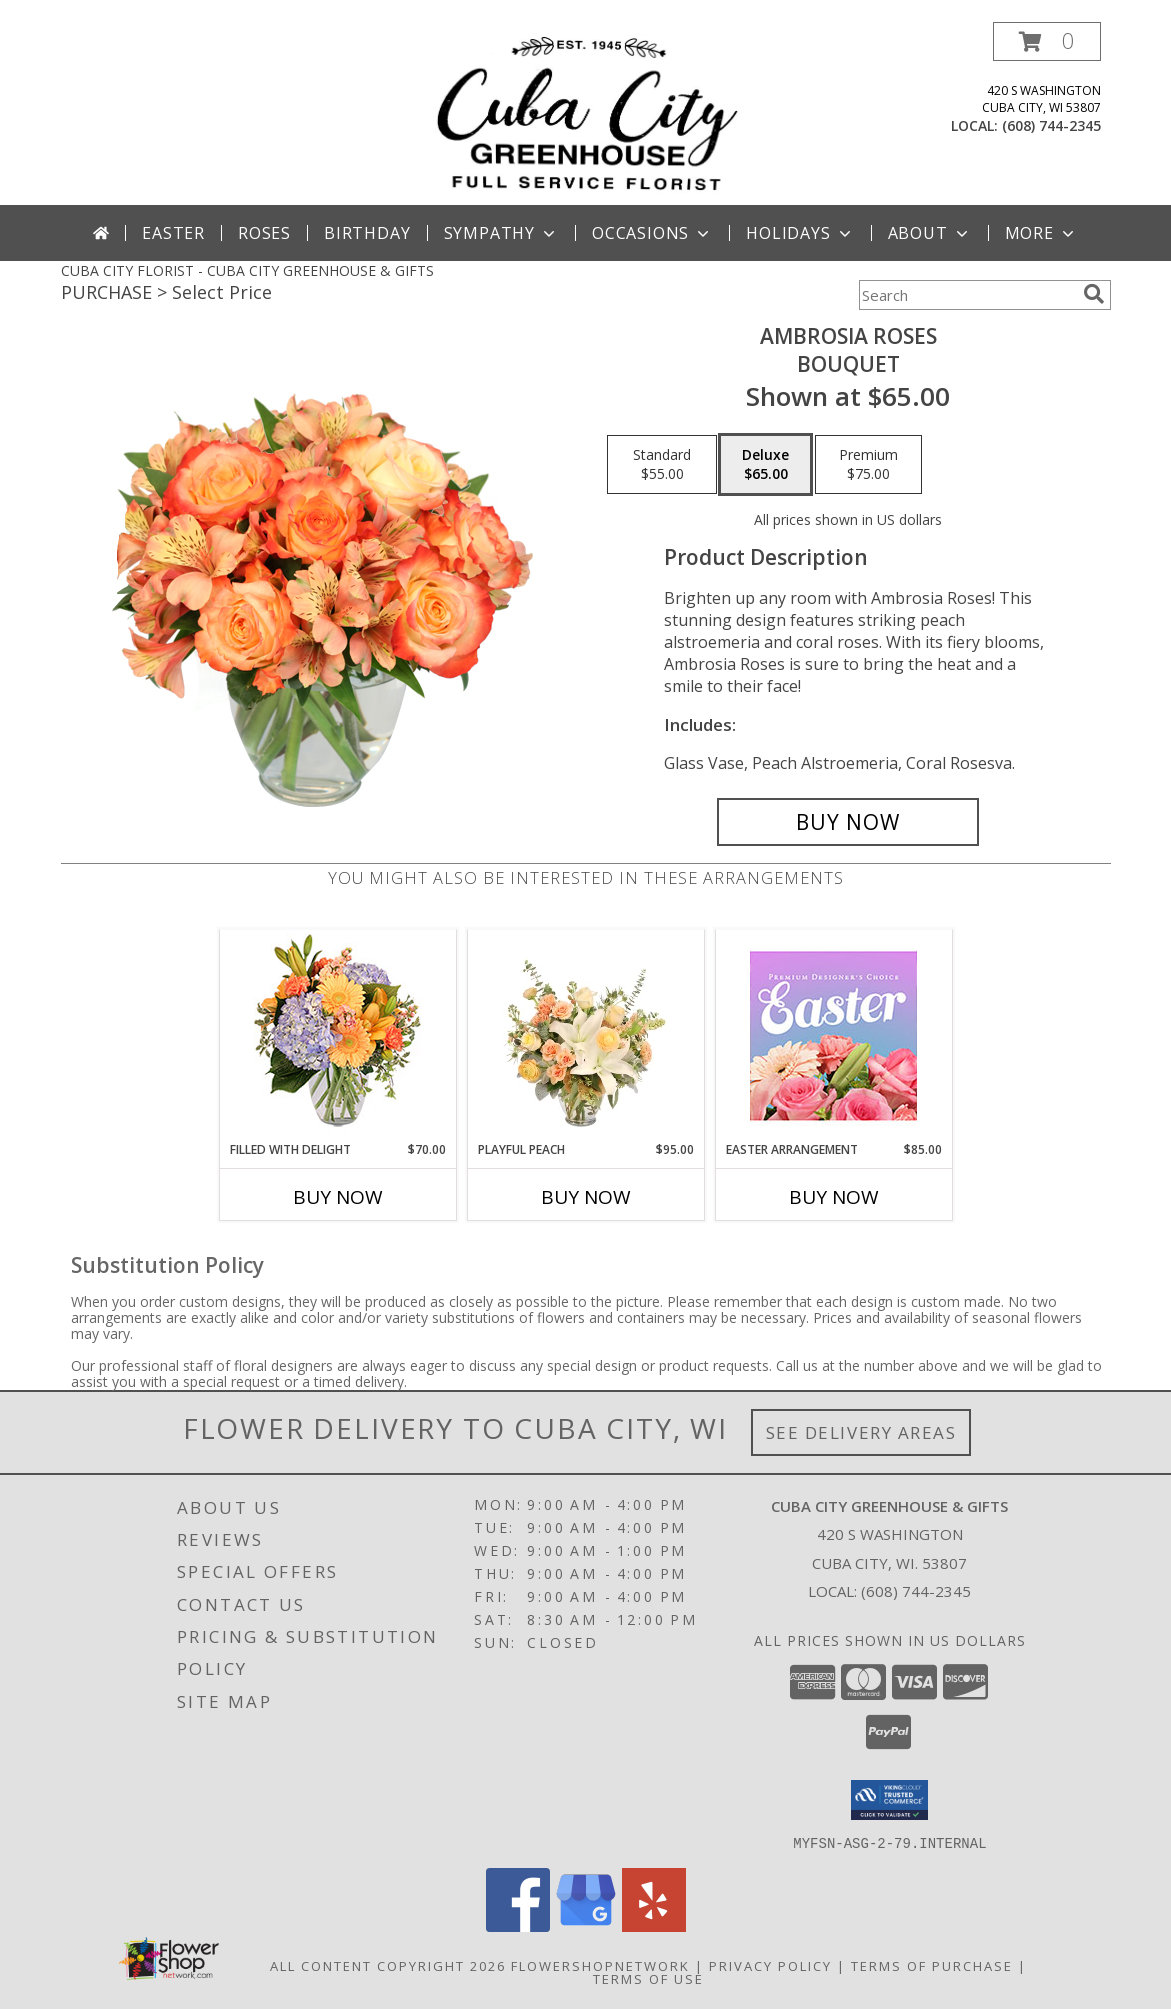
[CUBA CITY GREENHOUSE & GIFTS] (586, 113)
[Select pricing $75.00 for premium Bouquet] (868, 465)
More (1041, 233)
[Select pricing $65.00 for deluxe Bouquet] (765, 465)
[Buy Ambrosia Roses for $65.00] (848, 822)
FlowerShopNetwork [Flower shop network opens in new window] (600, 1965)
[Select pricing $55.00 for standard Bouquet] (662, 465)
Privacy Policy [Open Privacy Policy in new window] (770, 1965)
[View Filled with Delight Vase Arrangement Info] (337, 1035)
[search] (1094, 294)
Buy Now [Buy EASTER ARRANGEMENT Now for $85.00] (834, 1197)
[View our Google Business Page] (586, 1925)
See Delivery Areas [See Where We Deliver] (861, 1432)
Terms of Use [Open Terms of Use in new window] (648, 1978)
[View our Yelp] (654, 1925)
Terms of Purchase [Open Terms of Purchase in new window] (932, 1965)
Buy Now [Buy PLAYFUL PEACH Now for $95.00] (586, 1197)
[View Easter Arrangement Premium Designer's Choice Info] (833, 1035)
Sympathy (501, 233)
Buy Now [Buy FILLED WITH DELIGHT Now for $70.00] (338, 1197)
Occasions (652, 233)
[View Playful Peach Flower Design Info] (585, 1035)
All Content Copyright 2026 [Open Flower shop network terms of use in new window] (388, 1965)
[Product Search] (967, 295)
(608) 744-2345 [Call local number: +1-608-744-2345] (1051, 125)
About (930, 233)
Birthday (367, 233)
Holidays (800, 233)
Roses (264, 233)
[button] (1047, 41)
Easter (173, 233)
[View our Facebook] (518, 1925)
